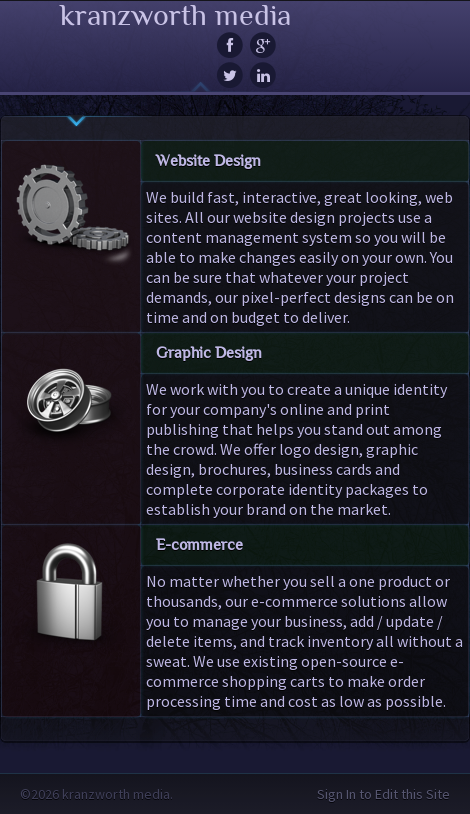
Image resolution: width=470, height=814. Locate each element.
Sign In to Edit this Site (383, 794)
